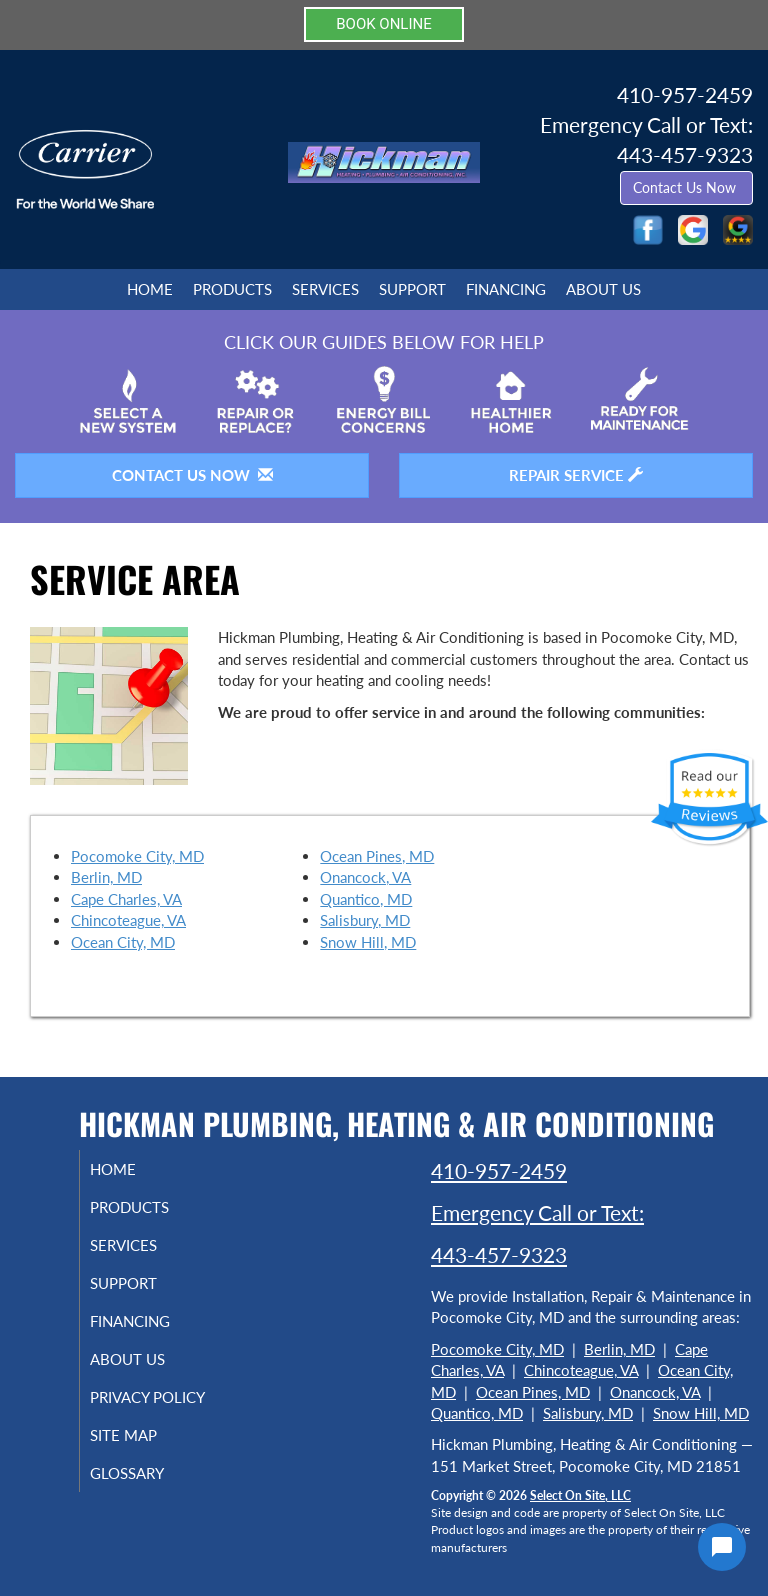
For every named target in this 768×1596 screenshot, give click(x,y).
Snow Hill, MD (368, 942)
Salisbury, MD (365, 920)
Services (325, 289)
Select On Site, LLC (580, 1495)
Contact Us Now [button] (686, 187)
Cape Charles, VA (126, 899)
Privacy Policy (124, 1406)
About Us (603, 289)
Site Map (143, 1453)
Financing (506, 289)
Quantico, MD (366, 899)
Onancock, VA (365, 877)
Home (150, 289)
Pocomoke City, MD (137, 856)
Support (412, 289)
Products (232, 289)
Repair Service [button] (576, 475)
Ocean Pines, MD (377, 856)
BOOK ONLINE (384, 24)
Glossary (147, 1491)
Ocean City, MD (123, 942)
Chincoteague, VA (128, 920)
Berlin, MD (106, 877)
